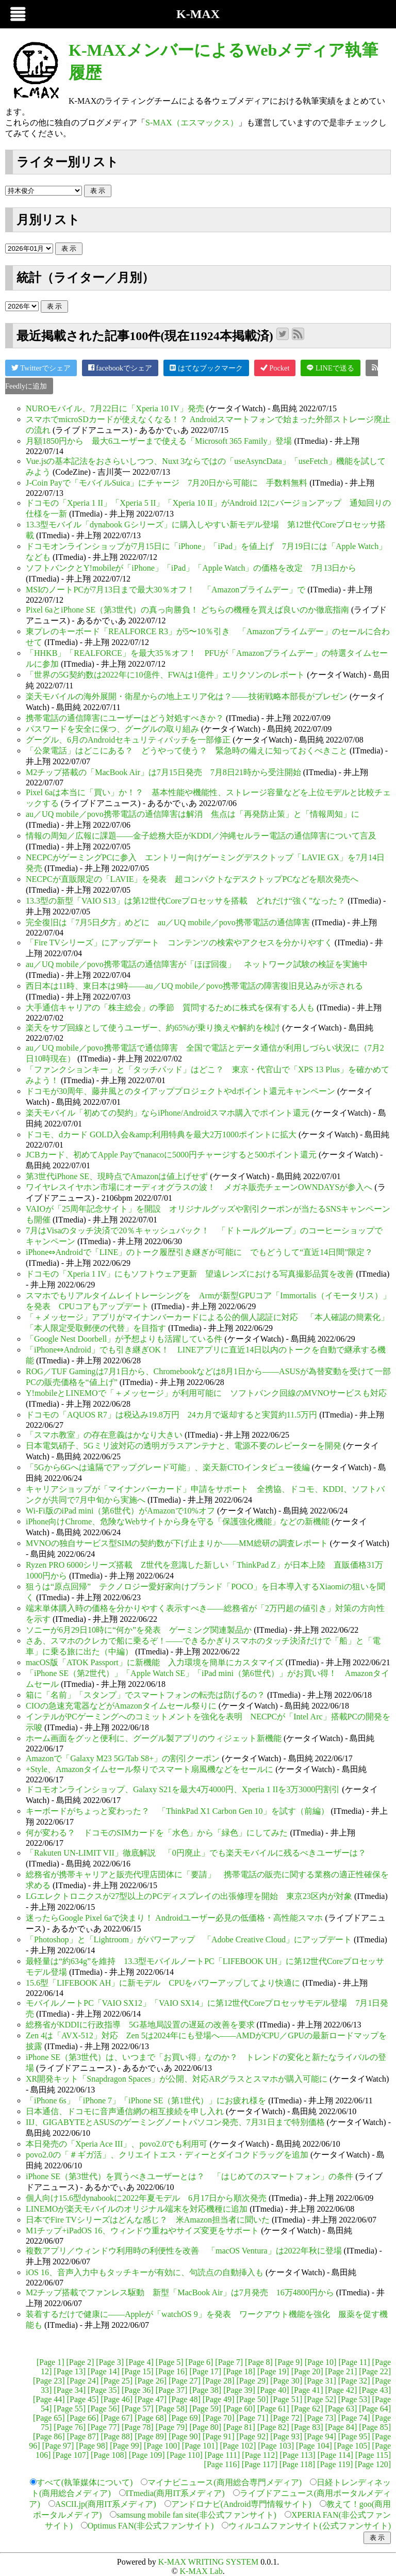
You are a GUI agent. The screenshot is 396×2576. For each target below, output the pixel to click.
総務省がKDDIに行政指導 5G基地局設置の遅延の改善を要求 (140, 2024)
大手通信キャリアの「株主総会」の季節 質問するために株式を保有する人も (170, 1007)
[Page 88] (117, 2436)
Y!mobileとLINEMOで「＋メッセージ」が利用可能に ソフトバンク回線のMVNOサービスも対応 (206, 1393)
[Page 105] (352, 2445)
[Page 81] (239, 2427)
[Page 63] (341, 2408)
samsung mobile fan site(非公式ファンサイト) (196, 2514)
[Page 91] (219, 2436)
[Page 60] (239, 2408)
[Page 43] (375, 2390)
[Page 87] (83, 2436)
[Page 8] (259, 2362)
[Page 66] (83, 2417)
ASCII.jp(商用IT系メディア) (105, 2504)
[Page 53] (354, 2399)
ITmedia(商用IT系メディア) (175, 2493)
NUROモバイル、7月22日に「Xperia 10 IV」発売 (115, 408)
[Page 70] (219, 2417)
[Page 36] (138, 2390)
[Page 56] (104, 2408)
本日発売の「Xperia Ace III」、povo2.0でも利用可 (116, 2143)
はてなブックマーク (206, 368)
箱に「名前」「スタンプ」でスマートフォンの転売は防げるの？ (145, 1695)
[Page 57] (138, 2408)
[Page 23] (49, 2380)
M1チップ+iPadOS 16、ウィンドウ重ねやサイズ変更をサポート (142, 2230)
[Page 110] (185, 2455)
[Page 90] (185, 2436)
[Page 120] (373, 2464)
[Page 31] (320, 2380)
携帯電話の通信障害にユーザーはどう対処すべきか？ (125, 718)
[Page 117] (259, 2464)
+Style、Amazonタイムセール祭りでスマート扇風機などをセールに (149, 1769)
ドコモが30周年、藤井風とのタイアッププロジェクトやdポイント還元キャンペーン (180, 1091)
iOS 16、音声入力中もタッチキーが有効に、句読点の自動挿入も (144, 2272)
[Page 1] (50, 2362)
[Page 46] (117, 2399)
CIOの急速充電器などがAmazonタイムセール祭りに (121, 1705)
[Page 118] (297, 2464)
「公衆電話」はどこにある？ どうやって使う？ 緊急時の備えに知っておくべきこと (187, 750)
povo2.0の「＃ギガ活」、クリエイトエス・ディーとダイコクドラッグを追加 (167, 2154)
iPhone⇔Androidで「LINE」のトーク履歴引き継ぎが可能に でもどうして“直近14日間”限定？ (199, 1252)
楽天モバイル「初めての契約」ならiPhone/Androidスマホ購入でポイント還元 (167, 1112)
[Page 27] (185, 2380)
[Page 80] (205, 2427)
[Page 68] (151, 2417)
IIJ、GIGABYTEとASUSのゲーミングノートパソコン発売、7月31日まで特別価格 (175, 2122)
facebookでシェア (120, 368)
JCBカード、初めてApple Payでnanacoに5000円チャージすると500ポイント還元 (171, 1154)
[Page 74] (354, 2417)
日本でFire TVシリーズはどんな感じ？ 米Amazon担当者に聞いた (148, 2219)
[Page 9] (289, 2362)
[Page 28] (219, 2380)
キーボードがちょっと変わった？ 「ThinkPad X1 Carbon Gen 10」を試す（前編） (177, 1811)
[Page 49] (219, 2399)
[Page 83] (307, 2427)
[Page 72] (286, 2417)
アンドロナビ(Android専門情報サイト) (241, 2504)
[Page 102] (238, 2445)
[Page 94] (320, 2436)
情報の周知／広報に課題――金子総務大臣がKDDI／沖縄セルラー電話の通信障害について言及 (201, 835)
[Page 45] (83, 2399)
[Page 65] (49, 2417)
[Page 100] (162, 2445)
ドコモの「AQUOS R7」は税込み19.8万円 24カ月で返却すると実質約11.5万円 (171, 1414)
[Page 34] (70, 2390)
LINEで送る (330, 368)
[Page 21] (341, 2371)
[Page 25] (117, 2380)
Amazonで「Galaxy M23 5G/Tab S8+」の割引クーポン (123, 1758)
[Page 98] (92, 2445)
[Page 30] (286, 2380)
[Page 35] (104, 2390)
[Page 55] (70, 2408)
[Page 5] (170, 2362)
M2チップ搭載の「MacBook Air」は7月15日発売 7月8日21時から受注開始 (163, 772)
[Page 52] (320, 2399)
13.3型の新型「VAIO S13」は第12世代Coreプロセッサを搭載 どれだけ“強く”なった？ (185, 900)
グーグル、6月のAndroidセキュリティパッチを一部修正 (128, 739)
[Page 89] (151, 2436)
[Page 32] (354, 2380)
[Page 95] (354, 2436)
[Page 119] (335, 2464)
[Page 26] (151, 2380)
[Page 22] (375, 2371)
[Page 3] (110, 2362)
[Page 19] (273, 2371)
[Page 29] (253, 2380)
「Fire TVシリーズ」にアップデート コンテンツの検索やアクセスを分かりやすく (179, 942)
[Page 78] (138, 2427)
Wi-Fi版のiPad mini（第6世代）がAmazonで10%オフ (120, 1510)
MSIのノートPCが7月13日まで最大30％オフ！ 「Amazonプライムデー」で (165, 589)
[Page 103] (276, 2445)
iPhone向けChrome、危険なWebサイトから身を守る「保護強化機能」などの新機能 (177, 1521)
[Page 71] (253, 2417)
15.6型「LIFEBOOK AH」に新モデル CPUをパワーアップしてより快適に (163, 1982)
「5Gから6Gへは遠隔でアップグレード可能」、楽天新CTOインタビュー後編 (168, 1467)
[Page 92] (253, 2436)
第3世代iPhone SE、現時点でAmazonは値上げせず (117, 1176)
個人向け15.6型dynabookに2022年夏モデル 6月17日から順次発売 (146, 2198)
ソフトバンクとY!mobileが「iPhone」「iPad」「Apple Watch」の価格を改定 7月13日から (191, 568)
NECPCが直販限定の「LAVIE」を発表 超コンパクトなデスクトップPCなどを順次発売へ (192, 879)
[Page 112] (259, 2455)
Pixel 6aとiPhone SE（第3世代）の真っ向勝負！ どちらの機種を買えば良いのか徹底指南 (187, 609)
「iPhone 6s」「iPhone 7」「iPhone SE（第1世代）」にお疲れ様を (146, 2100)
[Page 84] (341, 2427)
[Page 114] (335, 2455)
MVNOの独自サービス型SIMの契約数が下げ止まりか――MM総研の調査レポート (177, 1543)
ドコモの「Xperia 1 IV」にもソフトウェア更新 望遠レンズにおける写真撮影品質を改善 (190, 1273)
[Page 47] (151, 2399)
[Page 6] (199, 2362)
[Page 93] (286, 2436)
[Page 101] (200, 2445)
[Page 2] (80, 2362)
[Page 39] (239, 2390)
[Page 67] (117, 2417)
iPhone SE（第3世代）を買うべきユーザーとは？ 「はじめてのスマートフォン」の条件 (189, 2176)
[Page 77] (104, 2427)
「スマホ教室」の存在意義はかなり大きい (104, 1434)
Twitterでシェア (41, 368)
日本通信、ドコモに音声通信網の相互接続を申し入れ (125, 2111)
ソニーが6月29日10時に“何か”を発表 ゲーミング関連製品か (139, 1629)
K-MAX (198, 14)
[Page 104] (314, 2445)
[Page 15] (138, 2371)
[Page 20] (307, 2371)
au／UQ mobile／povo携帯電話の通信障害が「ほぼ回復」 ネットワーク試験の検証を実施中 (197, 964)
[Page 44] (49, 2399)
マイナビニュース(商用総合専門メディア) (224, 2482)
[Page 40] (273, 2390)
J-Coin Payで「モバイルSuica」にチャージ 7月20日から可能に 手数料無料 (166, 482)
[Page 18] (239, 2371)
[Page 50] (253, 2399)
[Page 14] (104, 2371)
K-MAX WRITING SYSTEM (208, 2561)
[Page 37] (172, 2390)
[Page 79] (172, 2427)
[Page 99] (126, 2445)
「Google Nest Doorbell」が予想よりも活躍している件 (124, 1338)
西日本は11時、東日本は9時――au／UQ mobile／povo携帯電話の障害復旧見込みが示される (194, 985)
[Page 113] (297, 2455)
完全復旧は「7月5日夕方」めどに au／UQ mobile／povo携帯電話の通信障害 (168, 922)
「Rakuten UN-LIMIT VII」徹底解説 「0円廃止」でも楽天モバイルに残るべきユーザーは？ (196, 1852)
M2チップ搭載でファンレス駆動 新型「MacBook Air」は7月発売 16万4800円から (180, 2292)
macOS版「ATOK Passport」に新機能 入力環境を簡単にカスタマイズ (155, 1662)
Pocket (275, 368)
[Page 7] (229, 2362)
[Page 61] (273, 2408)
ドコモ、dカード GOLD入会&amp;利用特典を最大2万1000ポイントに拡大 (161, 1134)
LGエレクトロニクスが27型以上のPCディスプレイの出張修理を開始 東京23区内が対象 (189, 1896)
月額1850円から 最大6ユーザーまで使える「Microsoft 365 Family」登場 (159, 441)
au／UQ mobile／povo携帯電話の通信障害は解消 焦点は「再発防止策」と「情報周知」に (192, 814)
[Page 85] (375, 2427)
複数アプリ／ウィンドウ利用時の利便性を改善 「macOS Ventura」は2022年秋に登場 (184, 2250)
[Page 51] (286, 2399)
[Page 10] (321, 2362)
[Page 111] (222, 2455)
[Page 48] (185, 2399)
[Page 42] (341, 2390)
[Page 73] (320, 2417)
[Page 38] (205, 2390)
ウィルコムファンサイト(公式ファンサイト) (309, 2525)
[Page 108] (109, 2455)
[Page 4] (140, 2362)
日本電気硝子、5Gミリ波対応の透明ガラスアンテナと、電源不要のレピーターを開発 (183, 1445)
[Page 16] (172, 2371)
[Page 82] (273, 2427)
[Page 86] (49, 2436)
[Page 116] (222, 2464)
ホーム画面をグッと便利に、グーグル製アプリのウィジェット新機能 (154, 1738)
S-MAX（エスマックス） (191, 122)
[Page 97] (58, 2445)
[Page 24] (83, 2380)
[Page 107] (71, 2455)
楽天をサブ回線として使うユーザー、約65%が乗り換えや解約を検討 (153, 1027)
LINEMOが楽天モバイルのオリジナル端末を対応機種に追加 (137, 2208)
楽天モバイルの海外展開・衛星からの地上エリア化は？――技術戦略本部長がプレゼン (187, 696)
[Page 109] (147, 2455)
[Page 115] (373, 2455)
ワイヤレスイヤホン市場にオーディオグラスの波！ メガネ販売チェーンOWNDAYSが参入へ (199, 1187)
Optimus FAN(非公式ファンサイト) (151, 2525)
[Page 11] (354, 2362)
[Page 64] (375, 2408)
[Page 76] (70, 2427)
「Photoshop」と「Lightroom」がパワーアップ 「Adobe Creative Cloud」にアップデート (189, 1939)
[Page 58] (172, 2408)
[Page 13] (70, 2371)
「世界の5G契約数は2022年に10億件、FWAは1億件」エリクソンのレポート (165, 674)
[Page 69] (185, 2417)
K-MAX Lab (201, 2571)
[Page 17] (205, 2371)
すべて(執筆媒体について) (85, 2482)
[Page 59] (205, 2408)
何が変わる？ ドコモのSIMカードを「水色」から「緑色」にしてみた (157, 1832)
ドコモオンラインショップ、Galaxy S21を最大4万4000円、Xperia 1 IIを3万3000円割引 (183, 1789)
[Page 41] (307, 2390)
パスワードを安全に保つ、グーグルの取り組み (112, 729)
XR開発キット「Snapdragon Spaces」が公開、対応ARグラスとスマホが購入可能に (176, 2078)
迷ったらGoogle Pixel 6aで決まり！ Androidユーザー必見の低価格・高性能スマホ (174, 1917)
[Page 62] (307, 2408)
